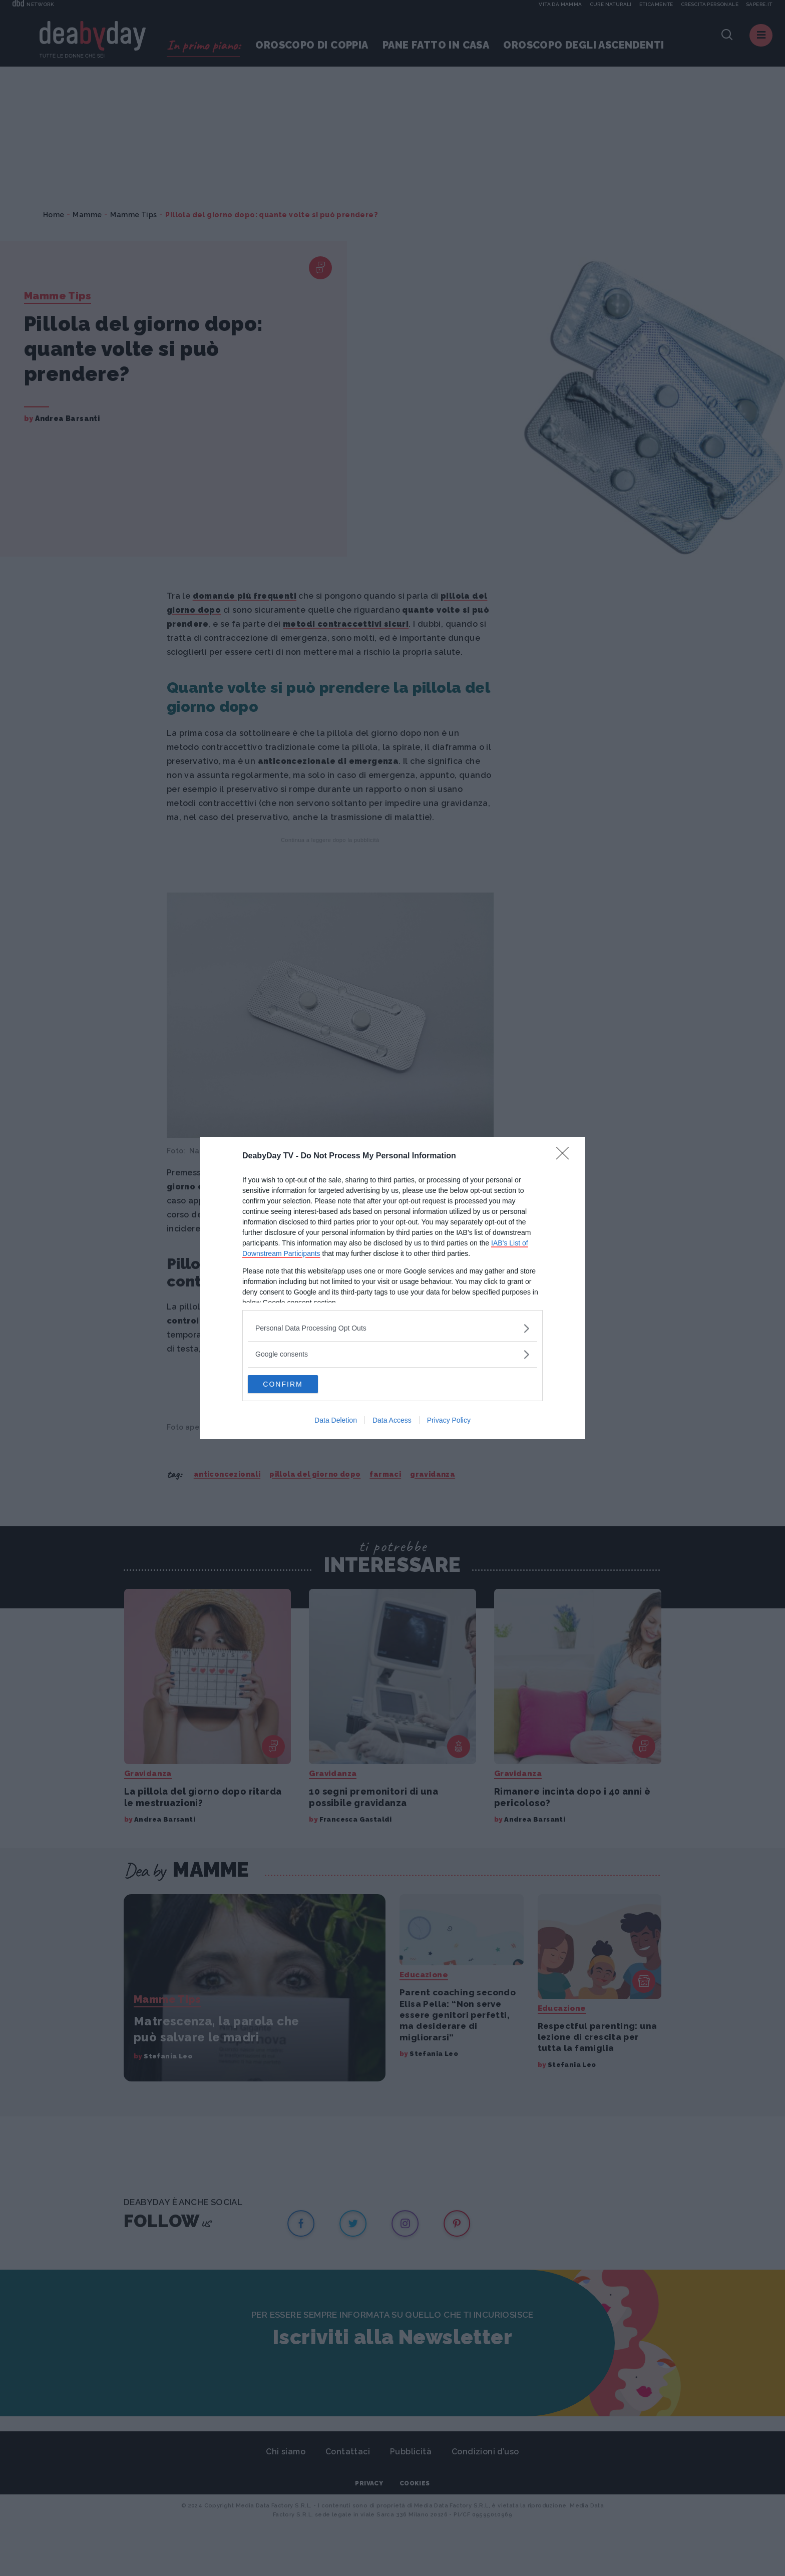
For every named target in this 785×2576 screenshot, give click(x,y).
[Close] (565, 1155)
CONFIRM (295, 1384)
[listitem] (392, 1327)
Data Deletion (335, 1421)
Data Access (392, 1421)
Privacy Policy (449, 1421)
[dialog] (392, 1288)
